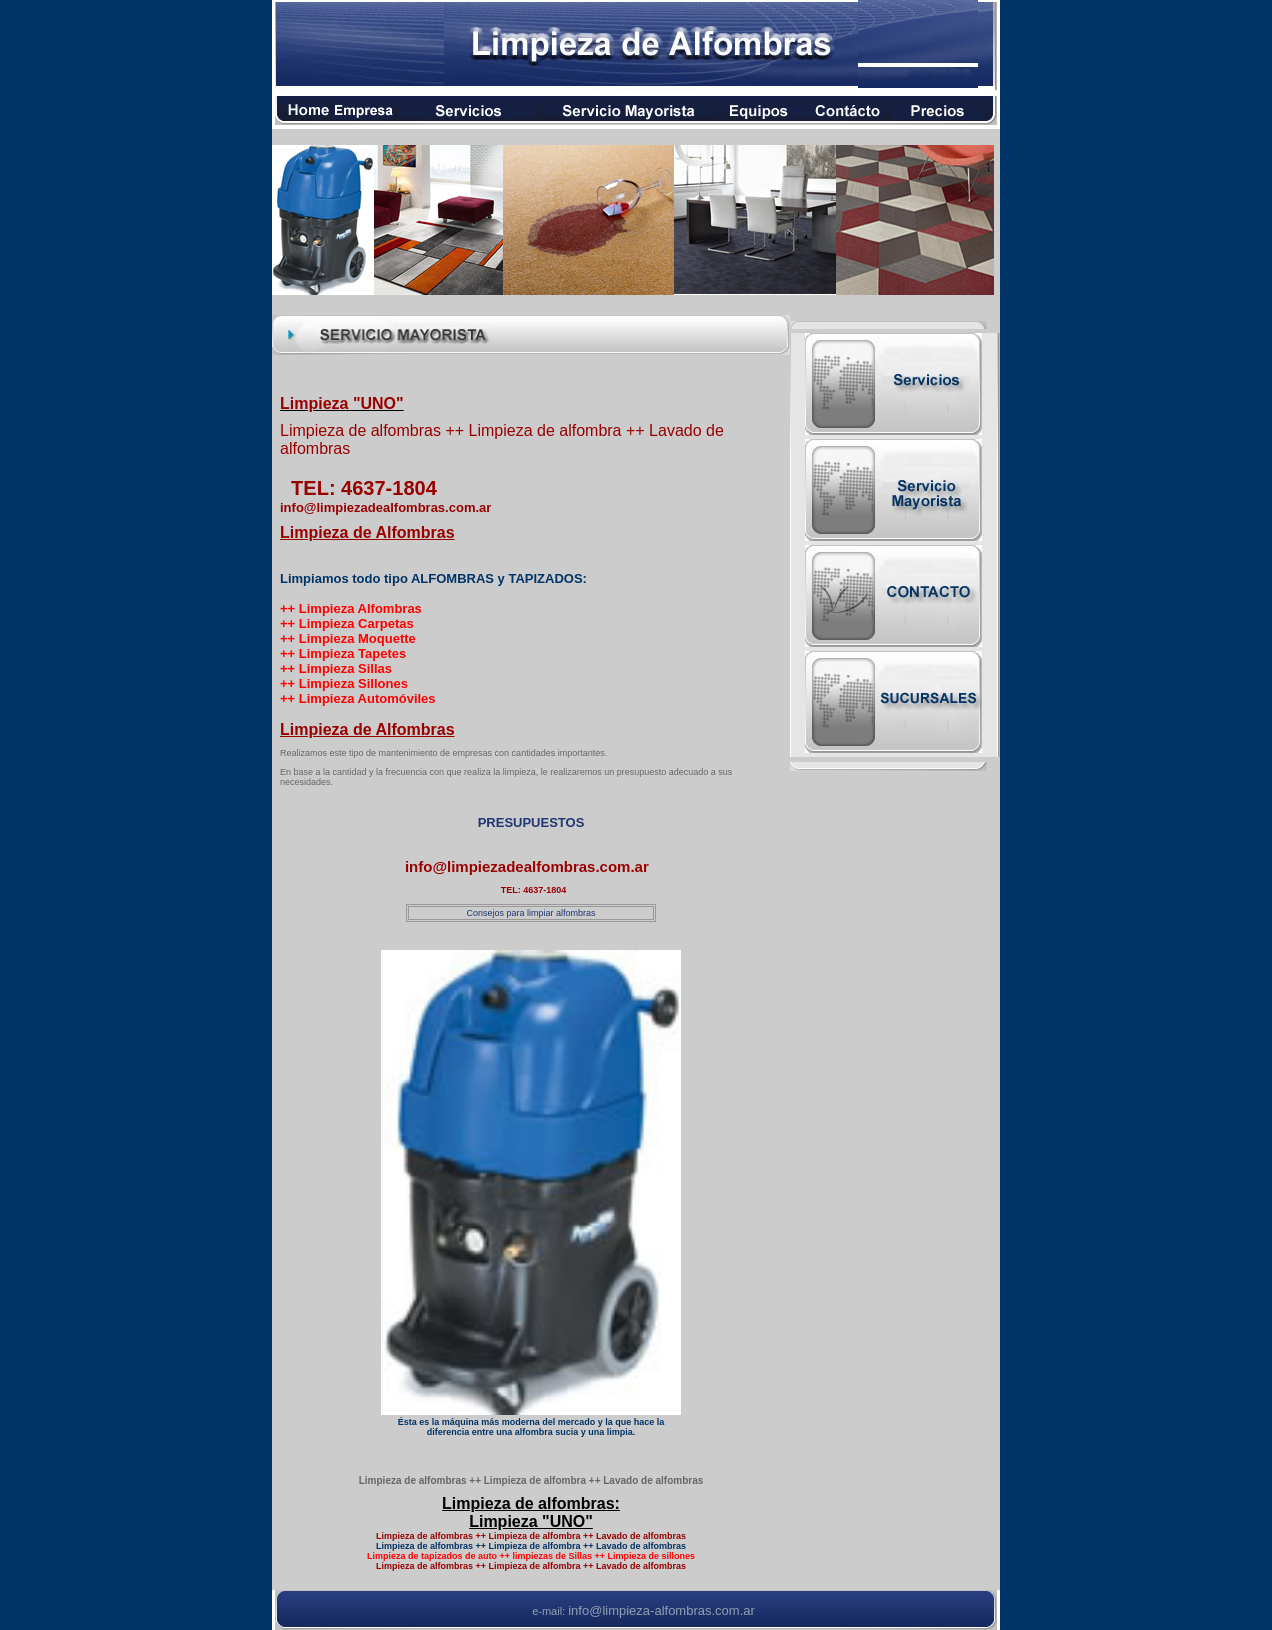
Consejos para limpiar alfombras (530, 913)
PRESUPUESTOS (531, 822)
